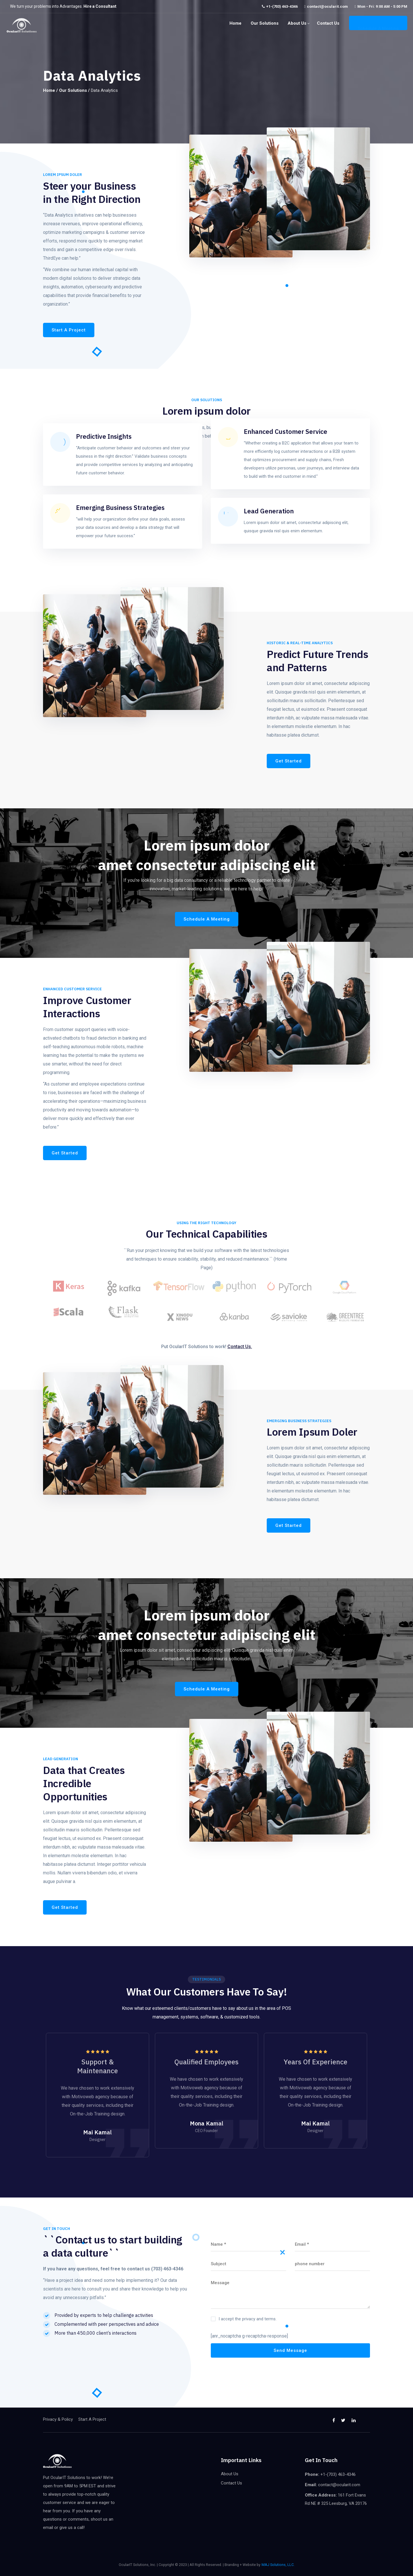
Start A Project (92, 2419)
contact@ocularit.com (327, 6)
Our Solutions (264, 23)
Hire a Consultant (99, 6)
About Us (297, 23)
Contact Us (328, 23)
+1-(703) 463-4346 (282, 6)
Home (235, 23)
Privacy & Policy (58, 2419)
